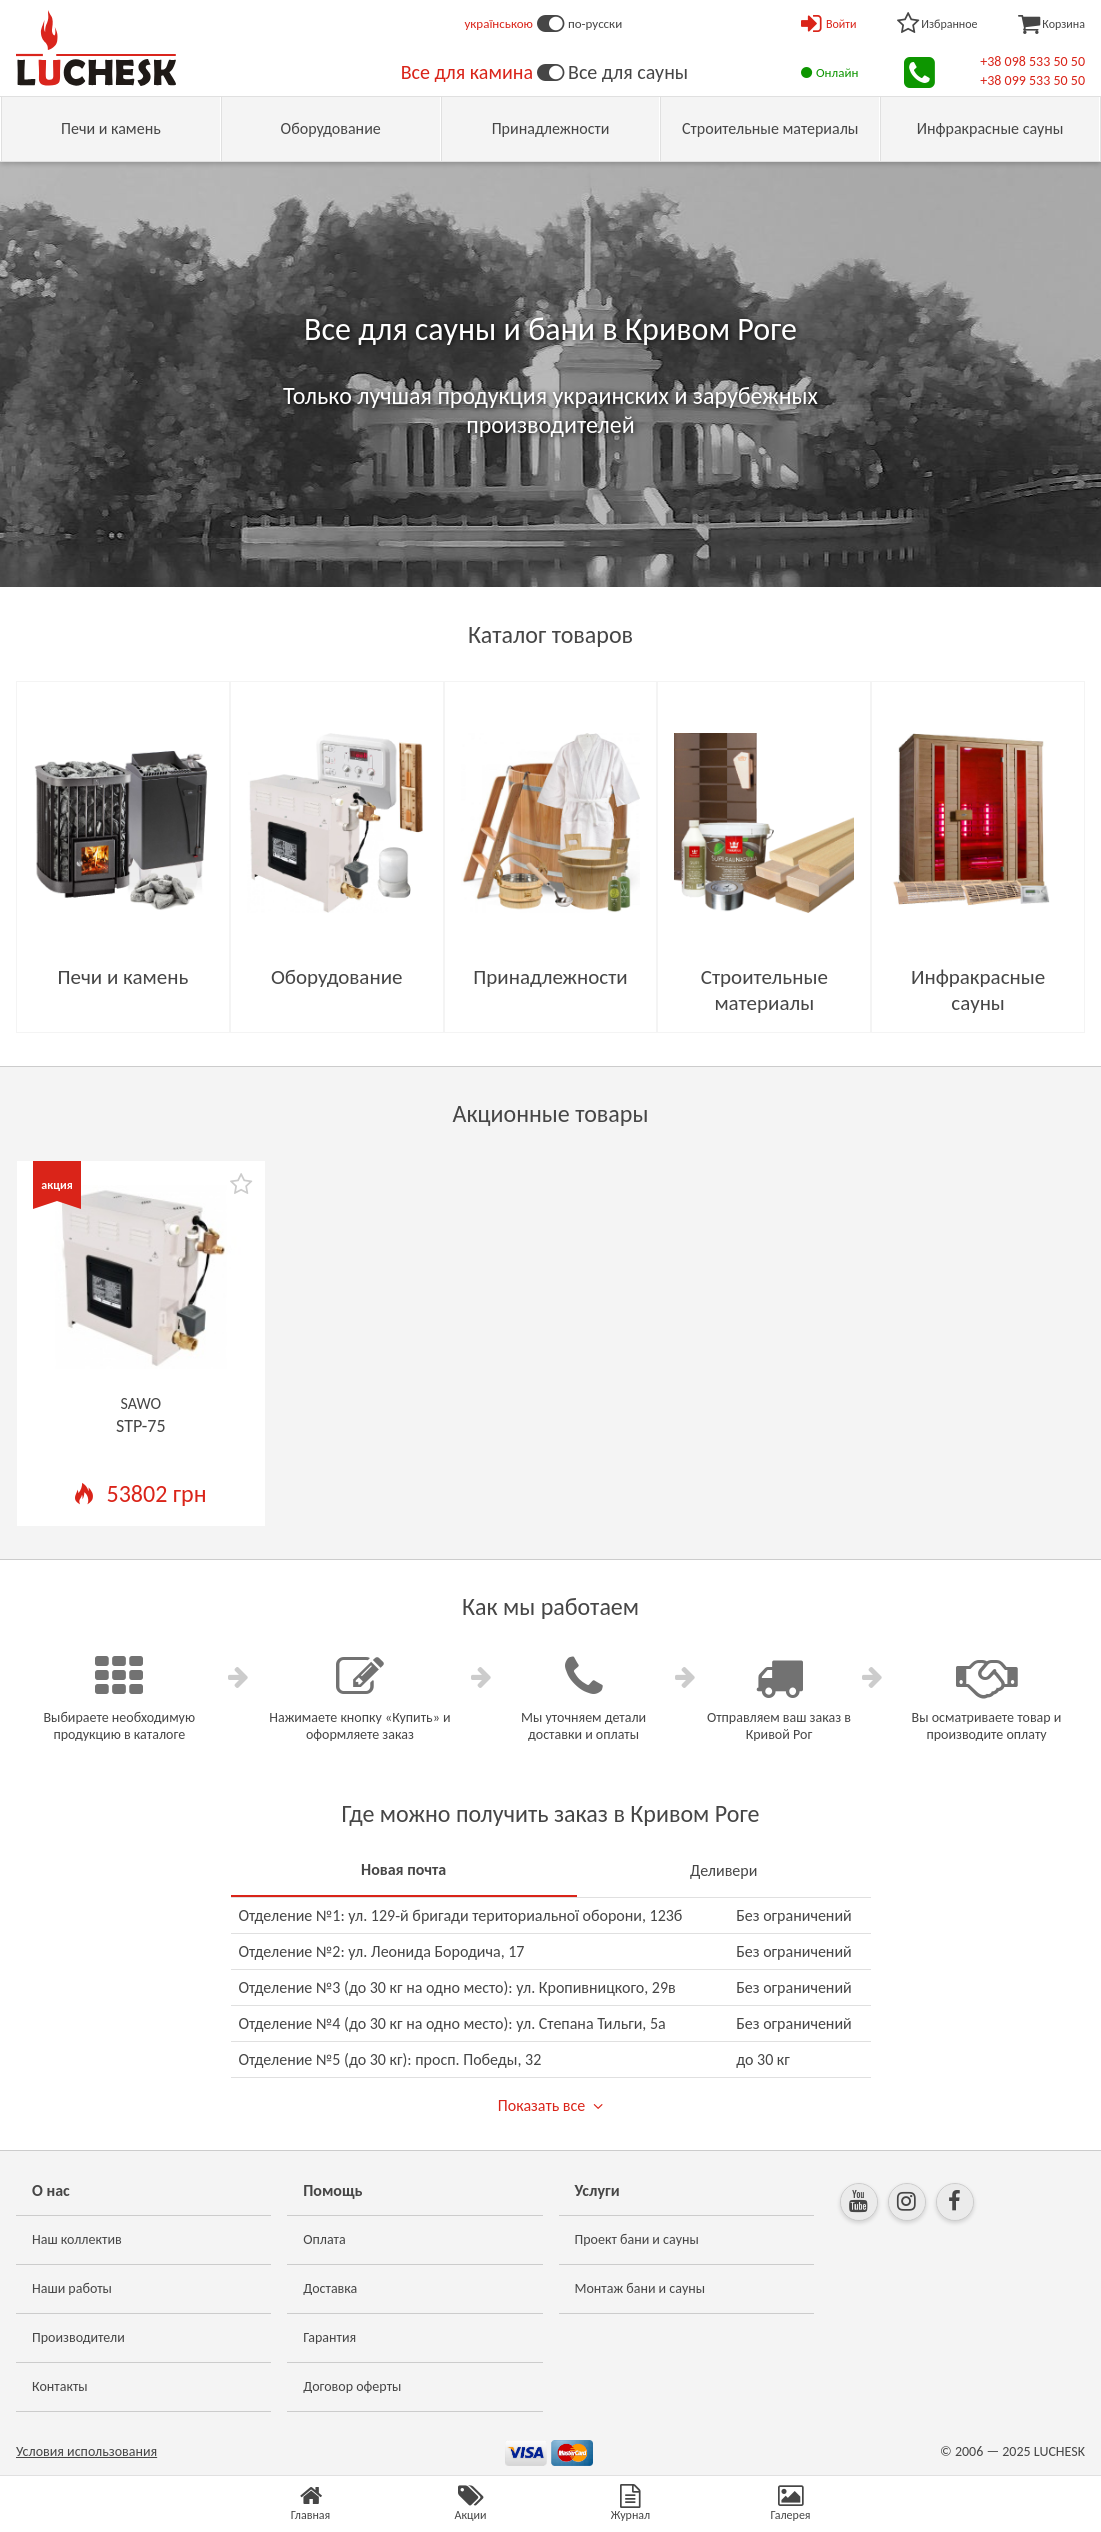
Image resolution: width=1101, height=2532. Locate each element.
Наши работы (72, 2288)
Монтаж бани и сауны (640, 2288)
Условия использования (86, 2451)
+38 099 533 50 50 (1032, 80)
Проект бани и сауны (637, 2239)
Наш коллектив (77, 2239)
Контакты (60, 2386)
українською (498, 23)
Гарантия (329, 2337)
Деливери (723, 1870)
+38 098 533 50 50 (1032, 61)
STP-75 (140, 1426)
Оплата (324, 2239)
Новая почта (403, 1869)
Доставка (330, 2288)
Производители (78, 2337)
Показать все (541, 2105)
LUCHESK (1059, 2451)
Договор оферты (352, 2386)
